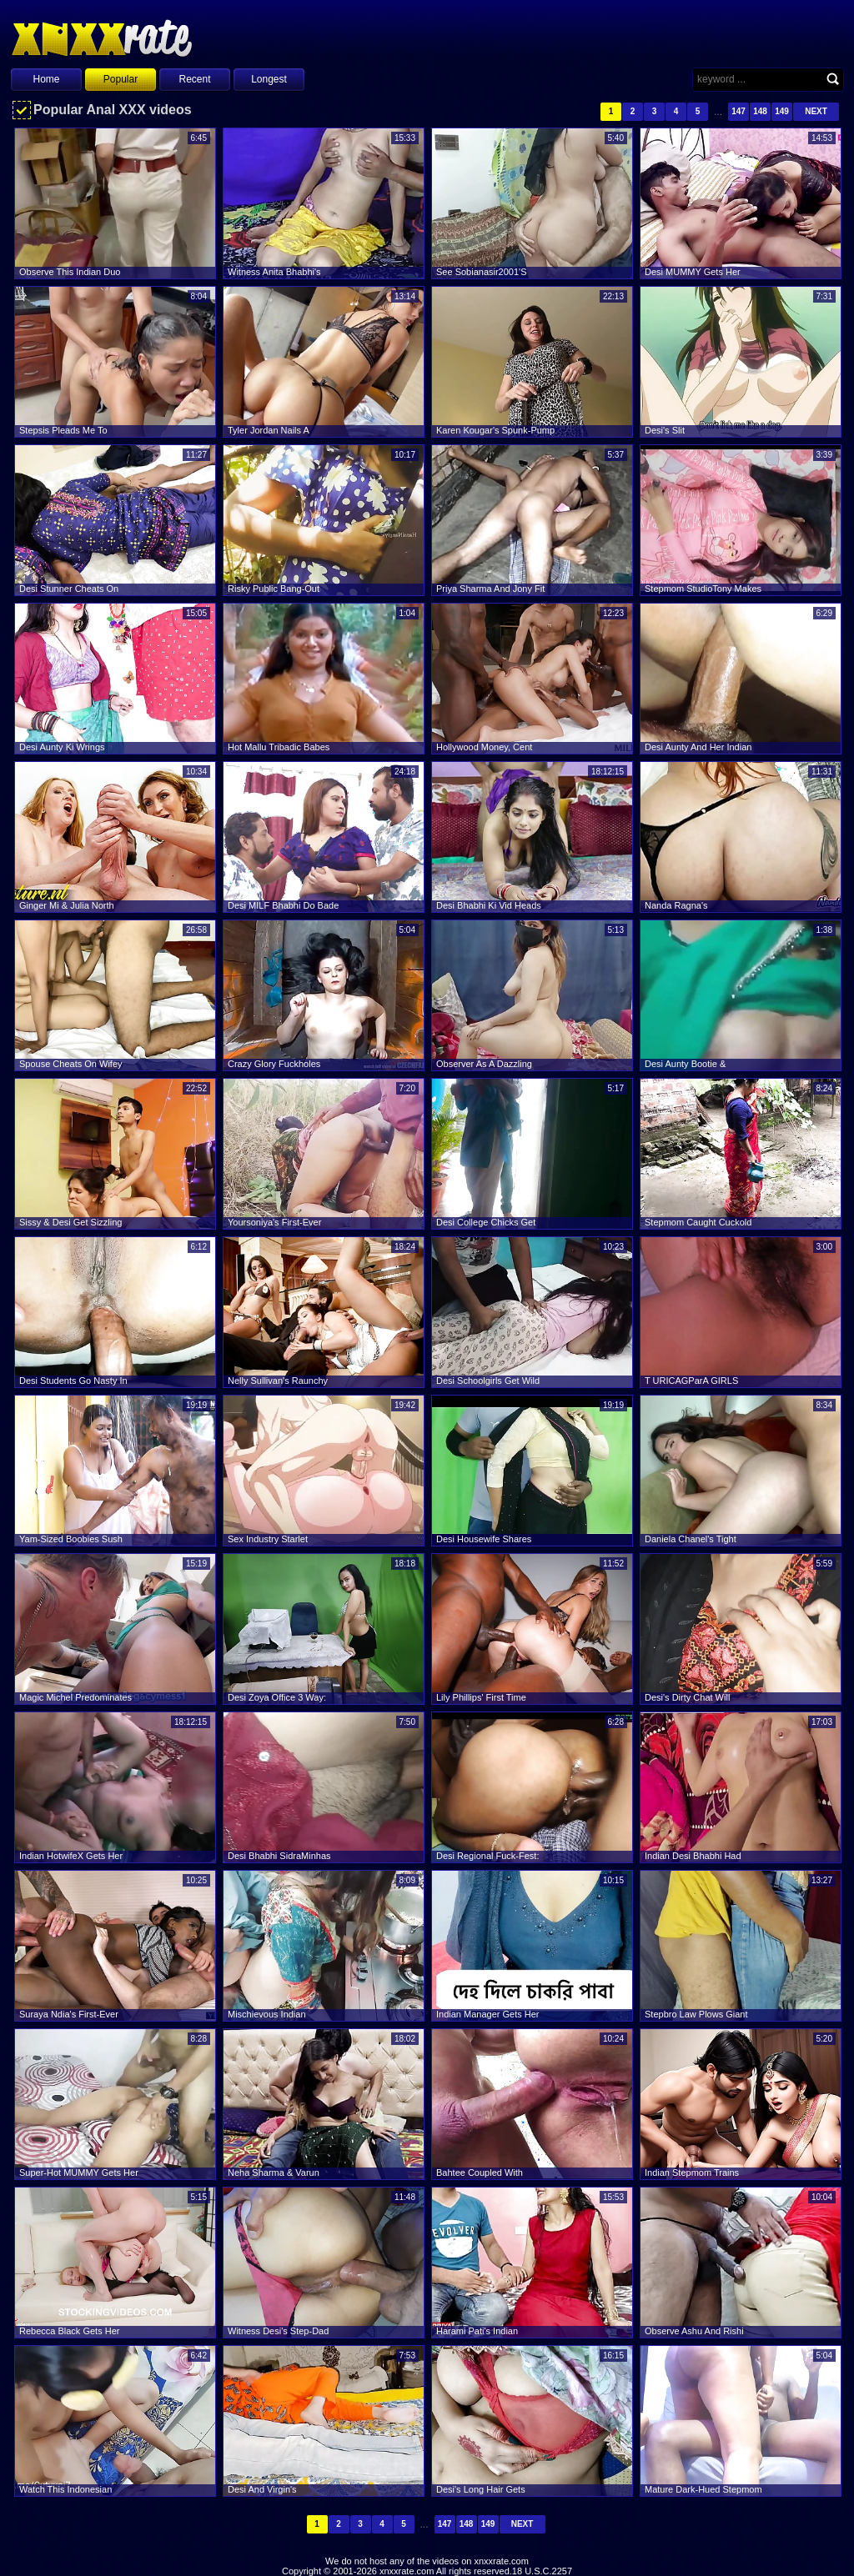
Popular (120, 79)
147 (738, 111)
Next (816, 111)
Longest (269, 79)
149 (782, 111)
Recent (194, 79)
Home (46, 79)
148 (760, 111)
